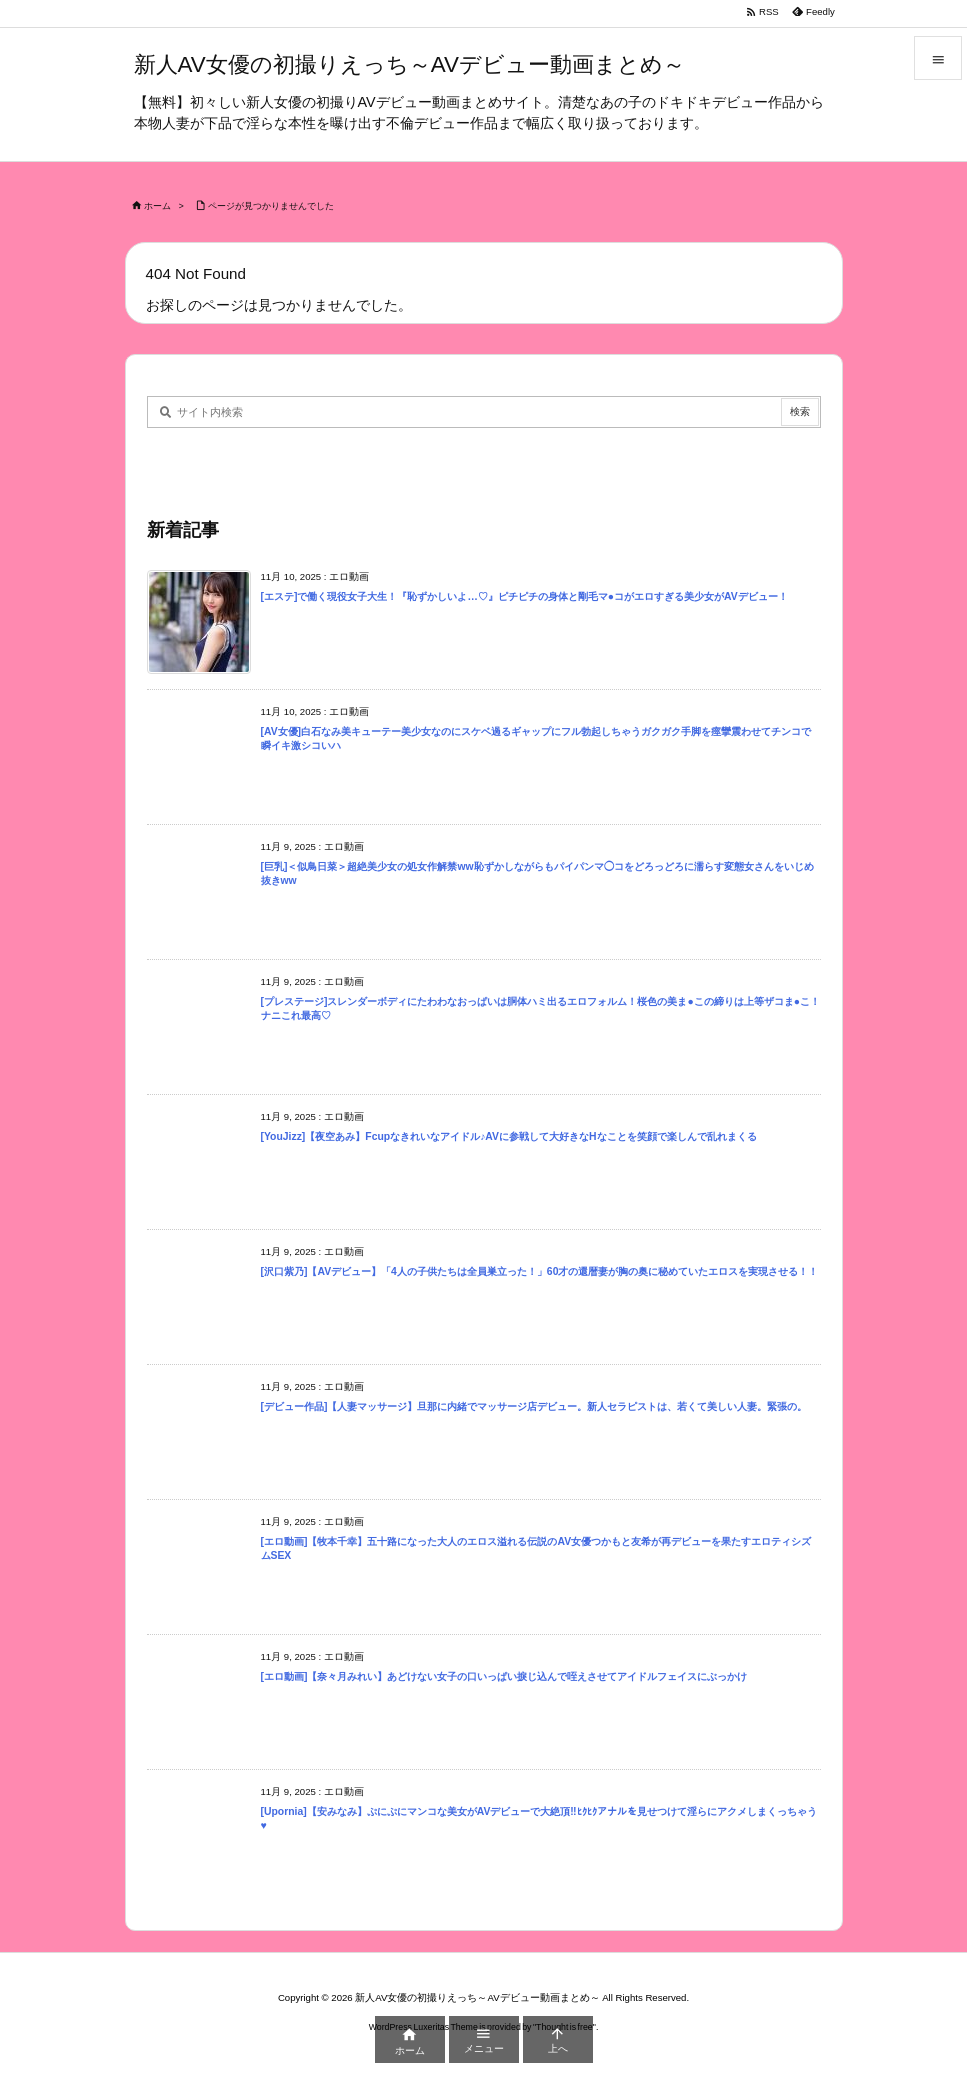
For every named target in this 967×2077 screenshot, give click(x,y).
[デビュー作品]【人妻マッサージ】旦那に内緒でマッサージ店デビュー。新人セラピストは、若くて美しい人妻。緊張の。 (534, 1406)
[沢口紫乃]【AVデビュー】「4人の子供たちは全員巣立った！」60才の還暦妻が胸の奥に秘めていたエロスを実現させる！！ (540, 1271)
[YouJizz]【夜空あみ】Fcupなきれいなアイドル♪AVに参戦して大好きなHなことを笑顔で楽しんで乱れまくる (509, 1136)
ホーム (157, 206)
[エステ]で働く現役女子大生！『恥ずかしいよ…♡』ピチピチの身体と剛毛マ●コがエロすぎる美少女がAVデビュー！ (524, 596)
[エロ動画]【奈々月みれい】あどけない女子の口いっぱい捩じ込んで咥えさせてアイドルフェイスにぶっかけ (504, 1676)
